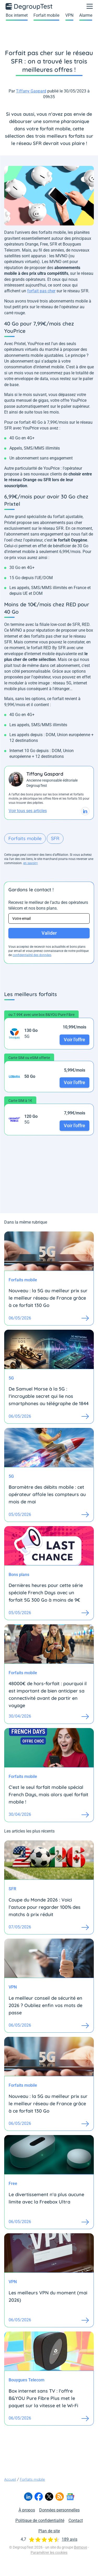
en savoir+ (30, 863)
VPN (69, 15)
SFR (55, 838)
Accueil (10, 2479)
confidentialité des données (32, 955)
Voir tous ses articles (28, 810)
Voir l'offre (74, 1039)
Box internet (17, 15)
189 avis (69, 2539)
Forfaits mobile (25, 838)
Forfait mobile (46, 15)
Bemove (80, 2547)
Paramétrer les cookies (49, 2552)
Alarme (85, 15)
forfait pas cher (41, 290)
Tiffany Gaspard (31, 91)
